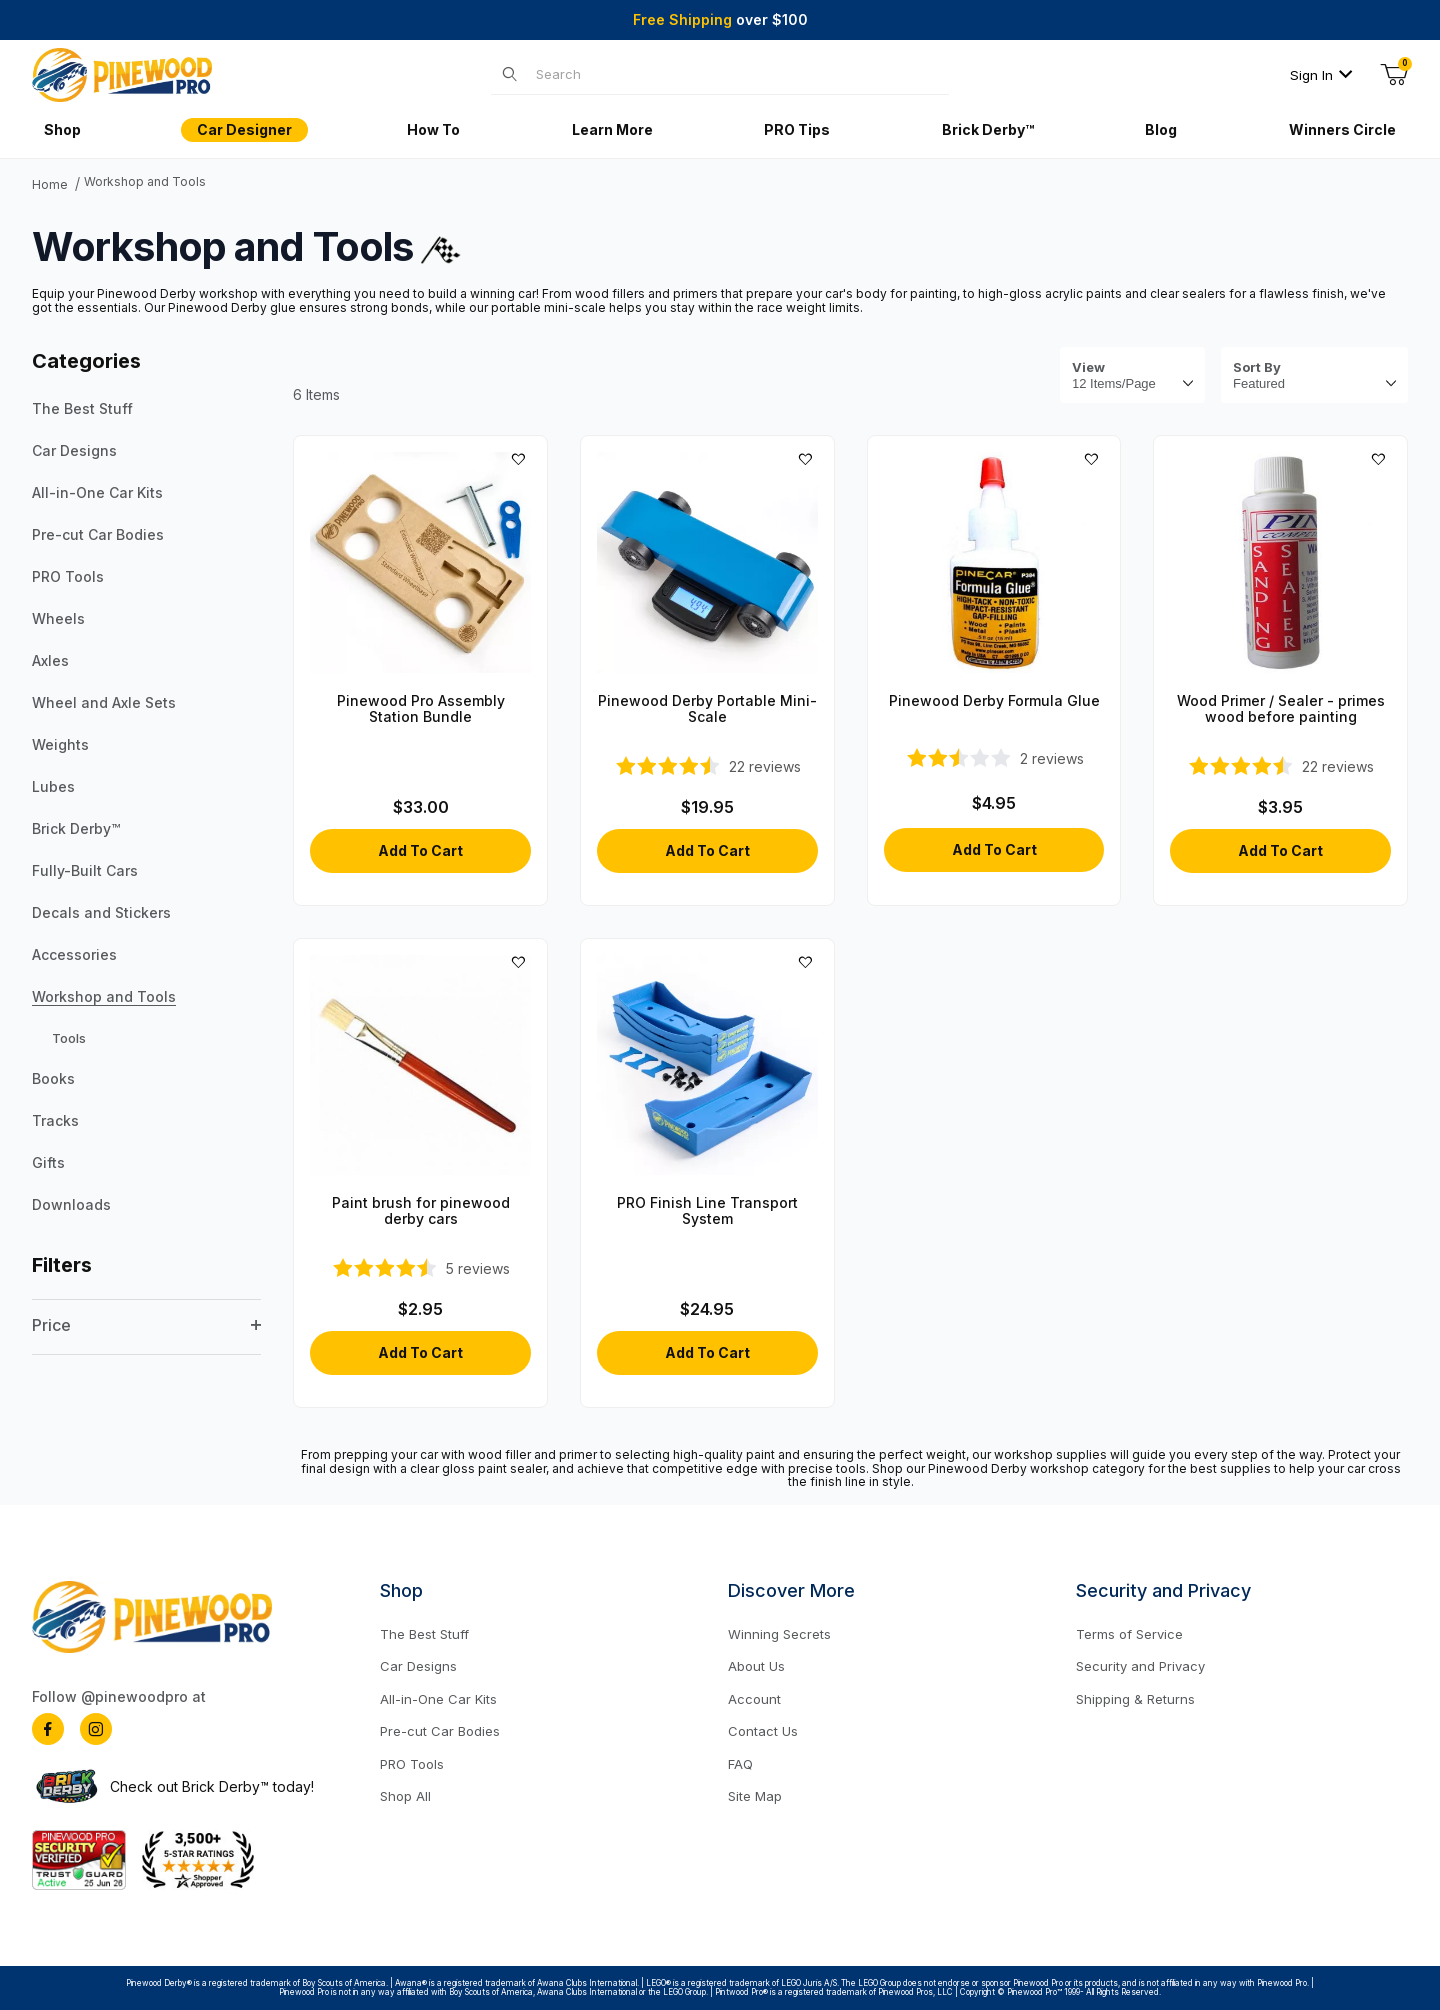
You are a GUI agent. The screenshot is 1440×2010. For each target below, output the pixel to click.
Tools (69, 1038)
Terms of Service (1129, 1634)
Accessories (74, 954)
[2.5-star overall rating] (994, 758)
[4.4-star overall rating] (420, 1268)
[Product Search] (737, 74)
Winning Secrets (779, 1634)
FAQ (740, 1764)
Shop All (405, 1796)
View (1088, 367)
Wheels (58, 618)
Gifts (48, 1162)
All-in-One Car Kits (97, 492)
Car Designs (74, 450)
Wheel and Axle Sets (104, 702)
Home (50, 185)
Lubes (53, 786)
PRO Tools (68, 576)
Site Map (755, 1796)
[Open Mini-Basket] (1394, 75)
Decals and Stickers (101, 912)
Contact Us (763, 1731)
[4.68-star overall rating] (1280, 766)
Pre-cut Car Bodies (98, 534)
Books (53, 1078)
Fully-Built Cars (85, 870)
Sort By (1257, 367)
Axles (50, 660)
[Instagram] (96, 1729)
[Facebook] (48, 1729)
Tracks (55, 1120)
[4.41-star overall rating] (707, 766)
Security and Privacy (1140, 1666)
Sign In (1321, 75)
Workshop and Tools (145, 182)
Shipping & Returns (1135, 1699)
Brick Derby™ (76, 828)
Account (754, 1699)
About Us (756, 1666)
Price (146, 1325)
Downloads (71, 1204)
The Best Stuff (82, 408)
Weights (60, 744)
